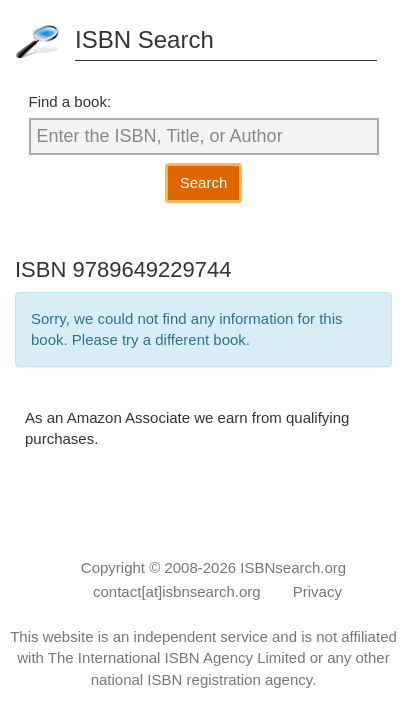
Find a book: (70, 101)
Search (204, 182)
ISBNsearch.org (293, 567)
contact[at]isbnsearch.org (177, 591)
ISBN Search (144, 39)
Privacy (317, 591)
